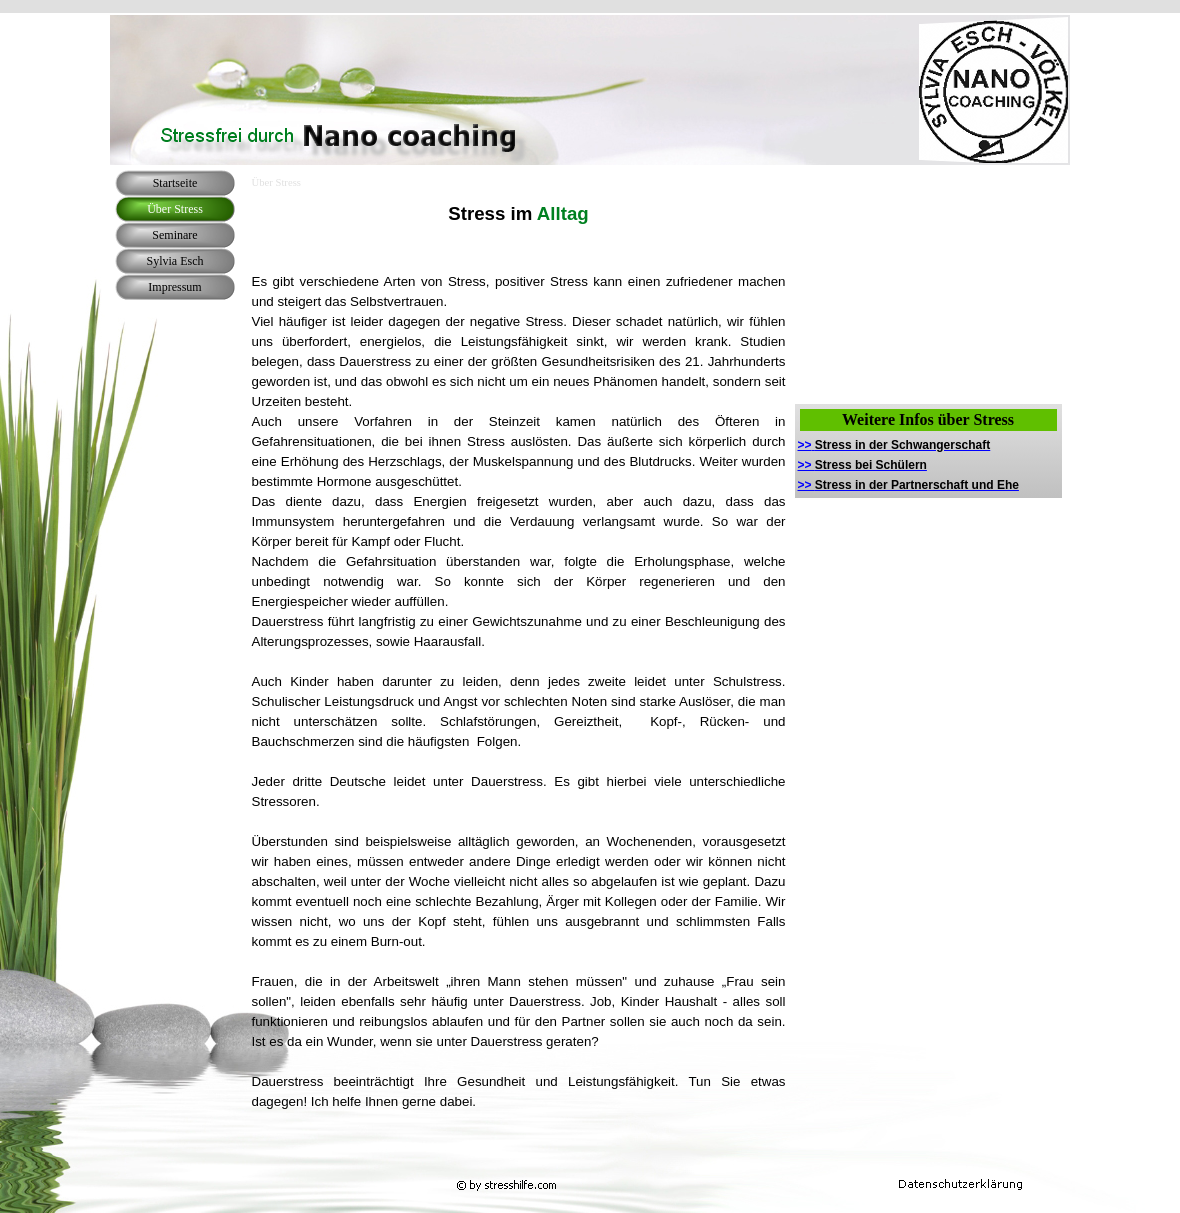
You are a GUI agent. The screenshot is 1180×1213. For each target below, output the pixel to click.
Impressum (174, 287)
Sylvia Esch (175, 261)
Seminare (174, 235)
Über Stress (175, 209)
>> (894, 445)
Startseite (175, 183)
